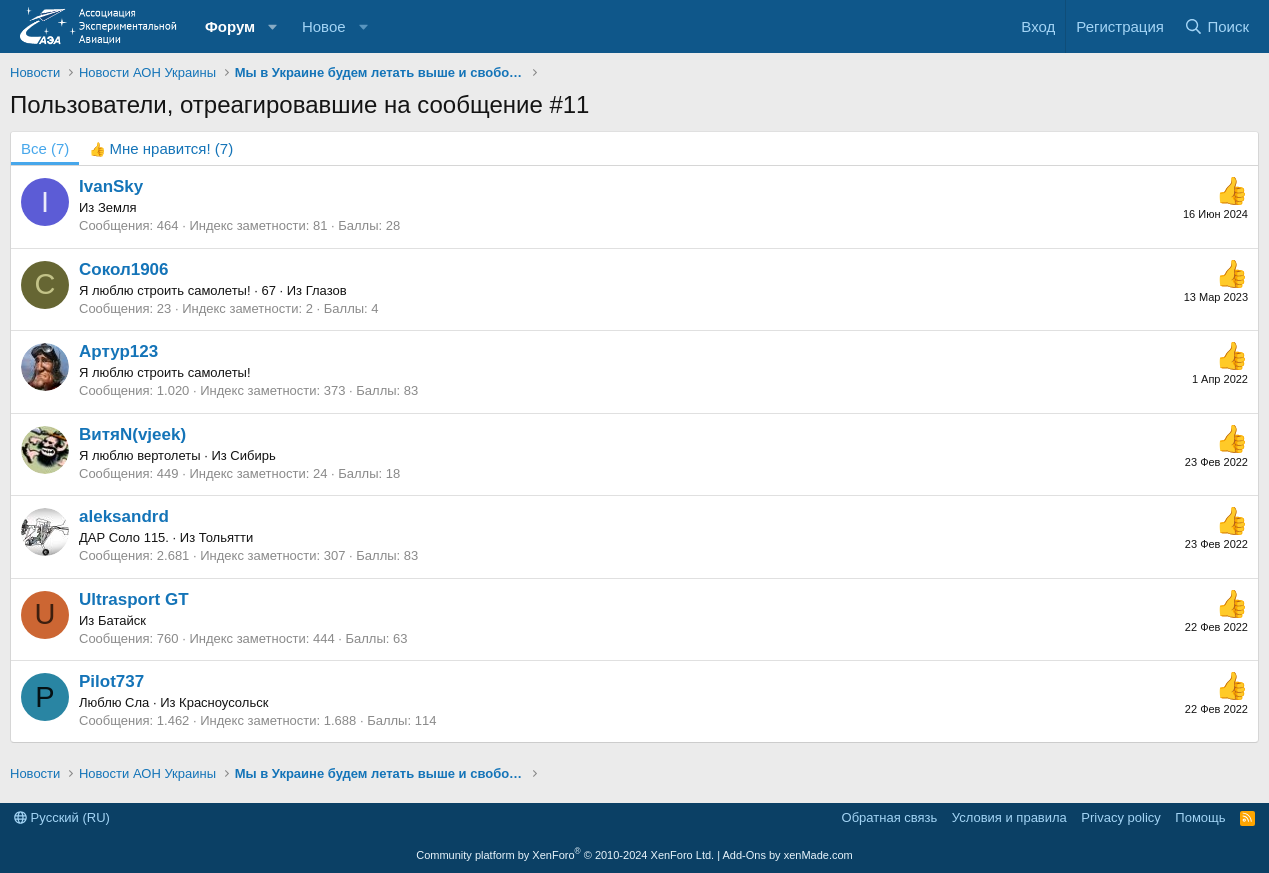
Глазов (326, 290)
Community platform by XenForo (565, 855)
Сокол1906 (124, 269)
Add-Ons (744, 855)
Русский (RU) (62, 817)
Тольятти (226, 537)
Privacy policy (1120, 817)
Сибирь (252, 455)
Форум (230, 26)
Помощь (1200, 817)
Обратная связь (890, 817)
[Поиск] (1216, 26)
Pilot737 (111, 681)
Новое (324, 26)
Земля (117, 207)
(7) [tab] (45, 148)
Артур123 (118, 351)
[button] (273, 26)
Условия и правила (1009, 817)
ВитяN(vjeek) (132, 434)
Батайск (122, 620)
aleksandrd (124, 516)
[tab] (161, 148)
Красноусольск (223, 702)
